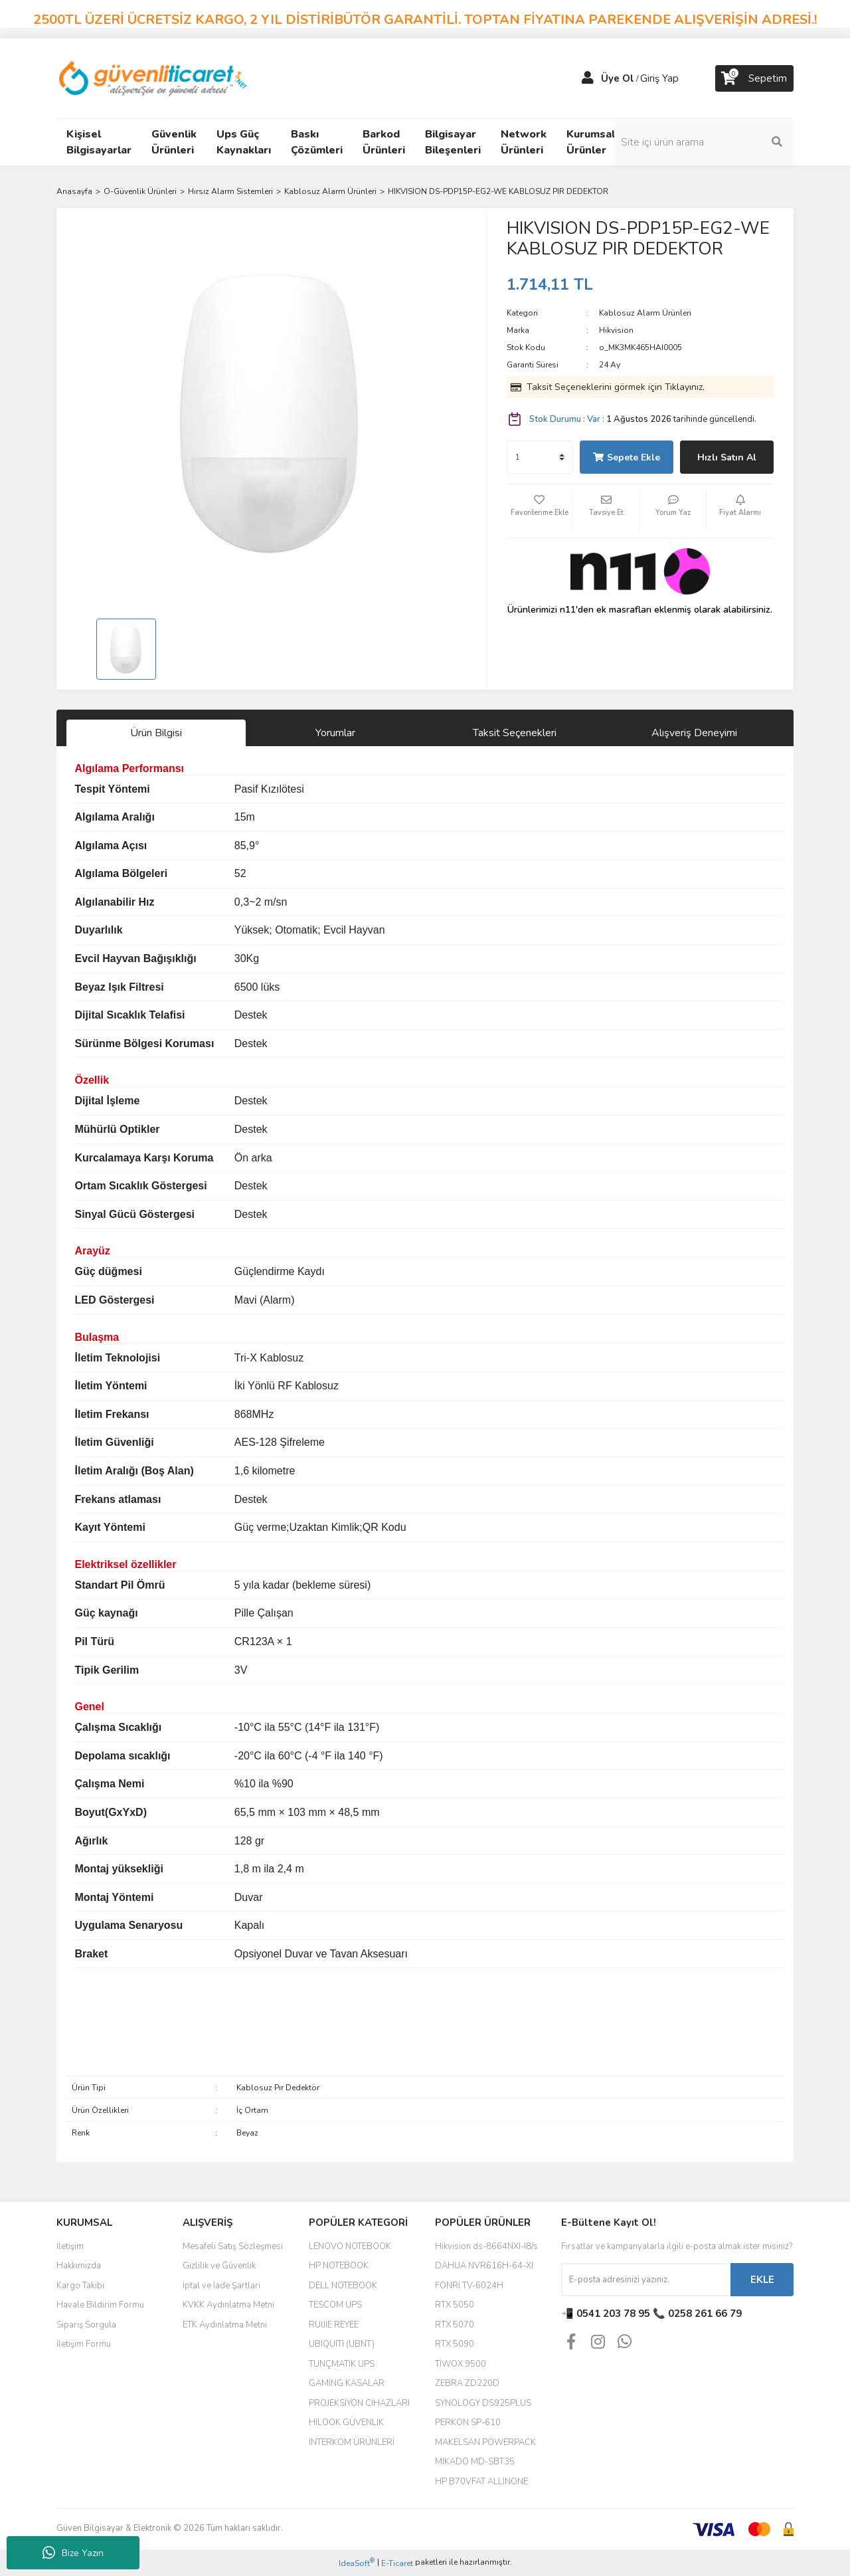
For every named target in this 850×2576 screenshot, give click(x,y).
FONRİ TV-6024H (469, 2286)
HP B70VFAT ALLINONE (481, 2482)
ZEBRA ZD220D (467, 2383)
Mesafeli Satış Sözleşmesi (233, 2246)
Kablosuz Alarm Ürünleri (645, 313)
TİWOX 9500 (460, 2364)
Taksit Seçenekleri (514, 733)
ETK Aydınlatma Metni (225, 2325)
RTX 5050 (454, 2305)
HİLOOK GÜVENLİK (346, 2422)
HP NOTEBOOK (339, 2266)
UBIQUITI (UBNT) (342, 2344)
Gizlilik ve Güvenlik (219, 2266)
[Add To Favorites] (540, 511)
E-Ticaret (397, 2563)
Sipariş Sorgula (86, 2325)
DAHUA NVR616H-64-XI (484, 2266)
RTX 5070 (454, 2325)
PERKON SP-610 (468, 2422)
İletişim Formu (83, 2344)
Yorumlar (335, 733)
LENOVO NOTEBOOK (350, 2246)
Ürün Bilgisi (156, 733)
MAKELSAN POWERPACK (485, 2442)
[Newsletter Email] (645, 2279)
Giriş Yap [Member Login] (659, 78)
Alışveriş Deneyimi (694, 733)
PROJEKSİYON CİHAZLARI (359, 2403)
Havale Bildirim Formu (100, 2305)
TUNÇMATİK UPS (342, 2364)
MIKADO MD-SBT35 (475, 2462)
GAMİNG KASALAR (346, 2383)
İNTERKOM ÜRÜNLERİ (351, 2442)
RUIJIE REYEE (334, 2325)
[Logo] (153, 77)
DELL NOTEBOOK (343, 2286)
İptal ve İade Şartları (221, 2286)
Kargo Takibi (80, 2286)
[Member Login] (588, 78)
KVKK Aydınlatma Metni (228, 2305)
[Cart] (754, 78)
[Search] (704, 142)
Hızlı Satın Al (726, 457)
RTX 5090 (454, 2344)
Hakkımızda (78, 2266)
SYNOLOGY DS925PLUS (483, 2403)
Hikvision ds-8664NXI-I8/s (486, 2246)
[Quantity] (540, 457)
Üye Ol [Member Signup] (617, 78)
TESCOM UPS (335, 2305)
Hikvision (616, 330)
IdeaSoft (357, 2563)
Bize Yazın (73, 2552)
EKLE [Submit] (762, 2279)
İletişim (70, 2246)
